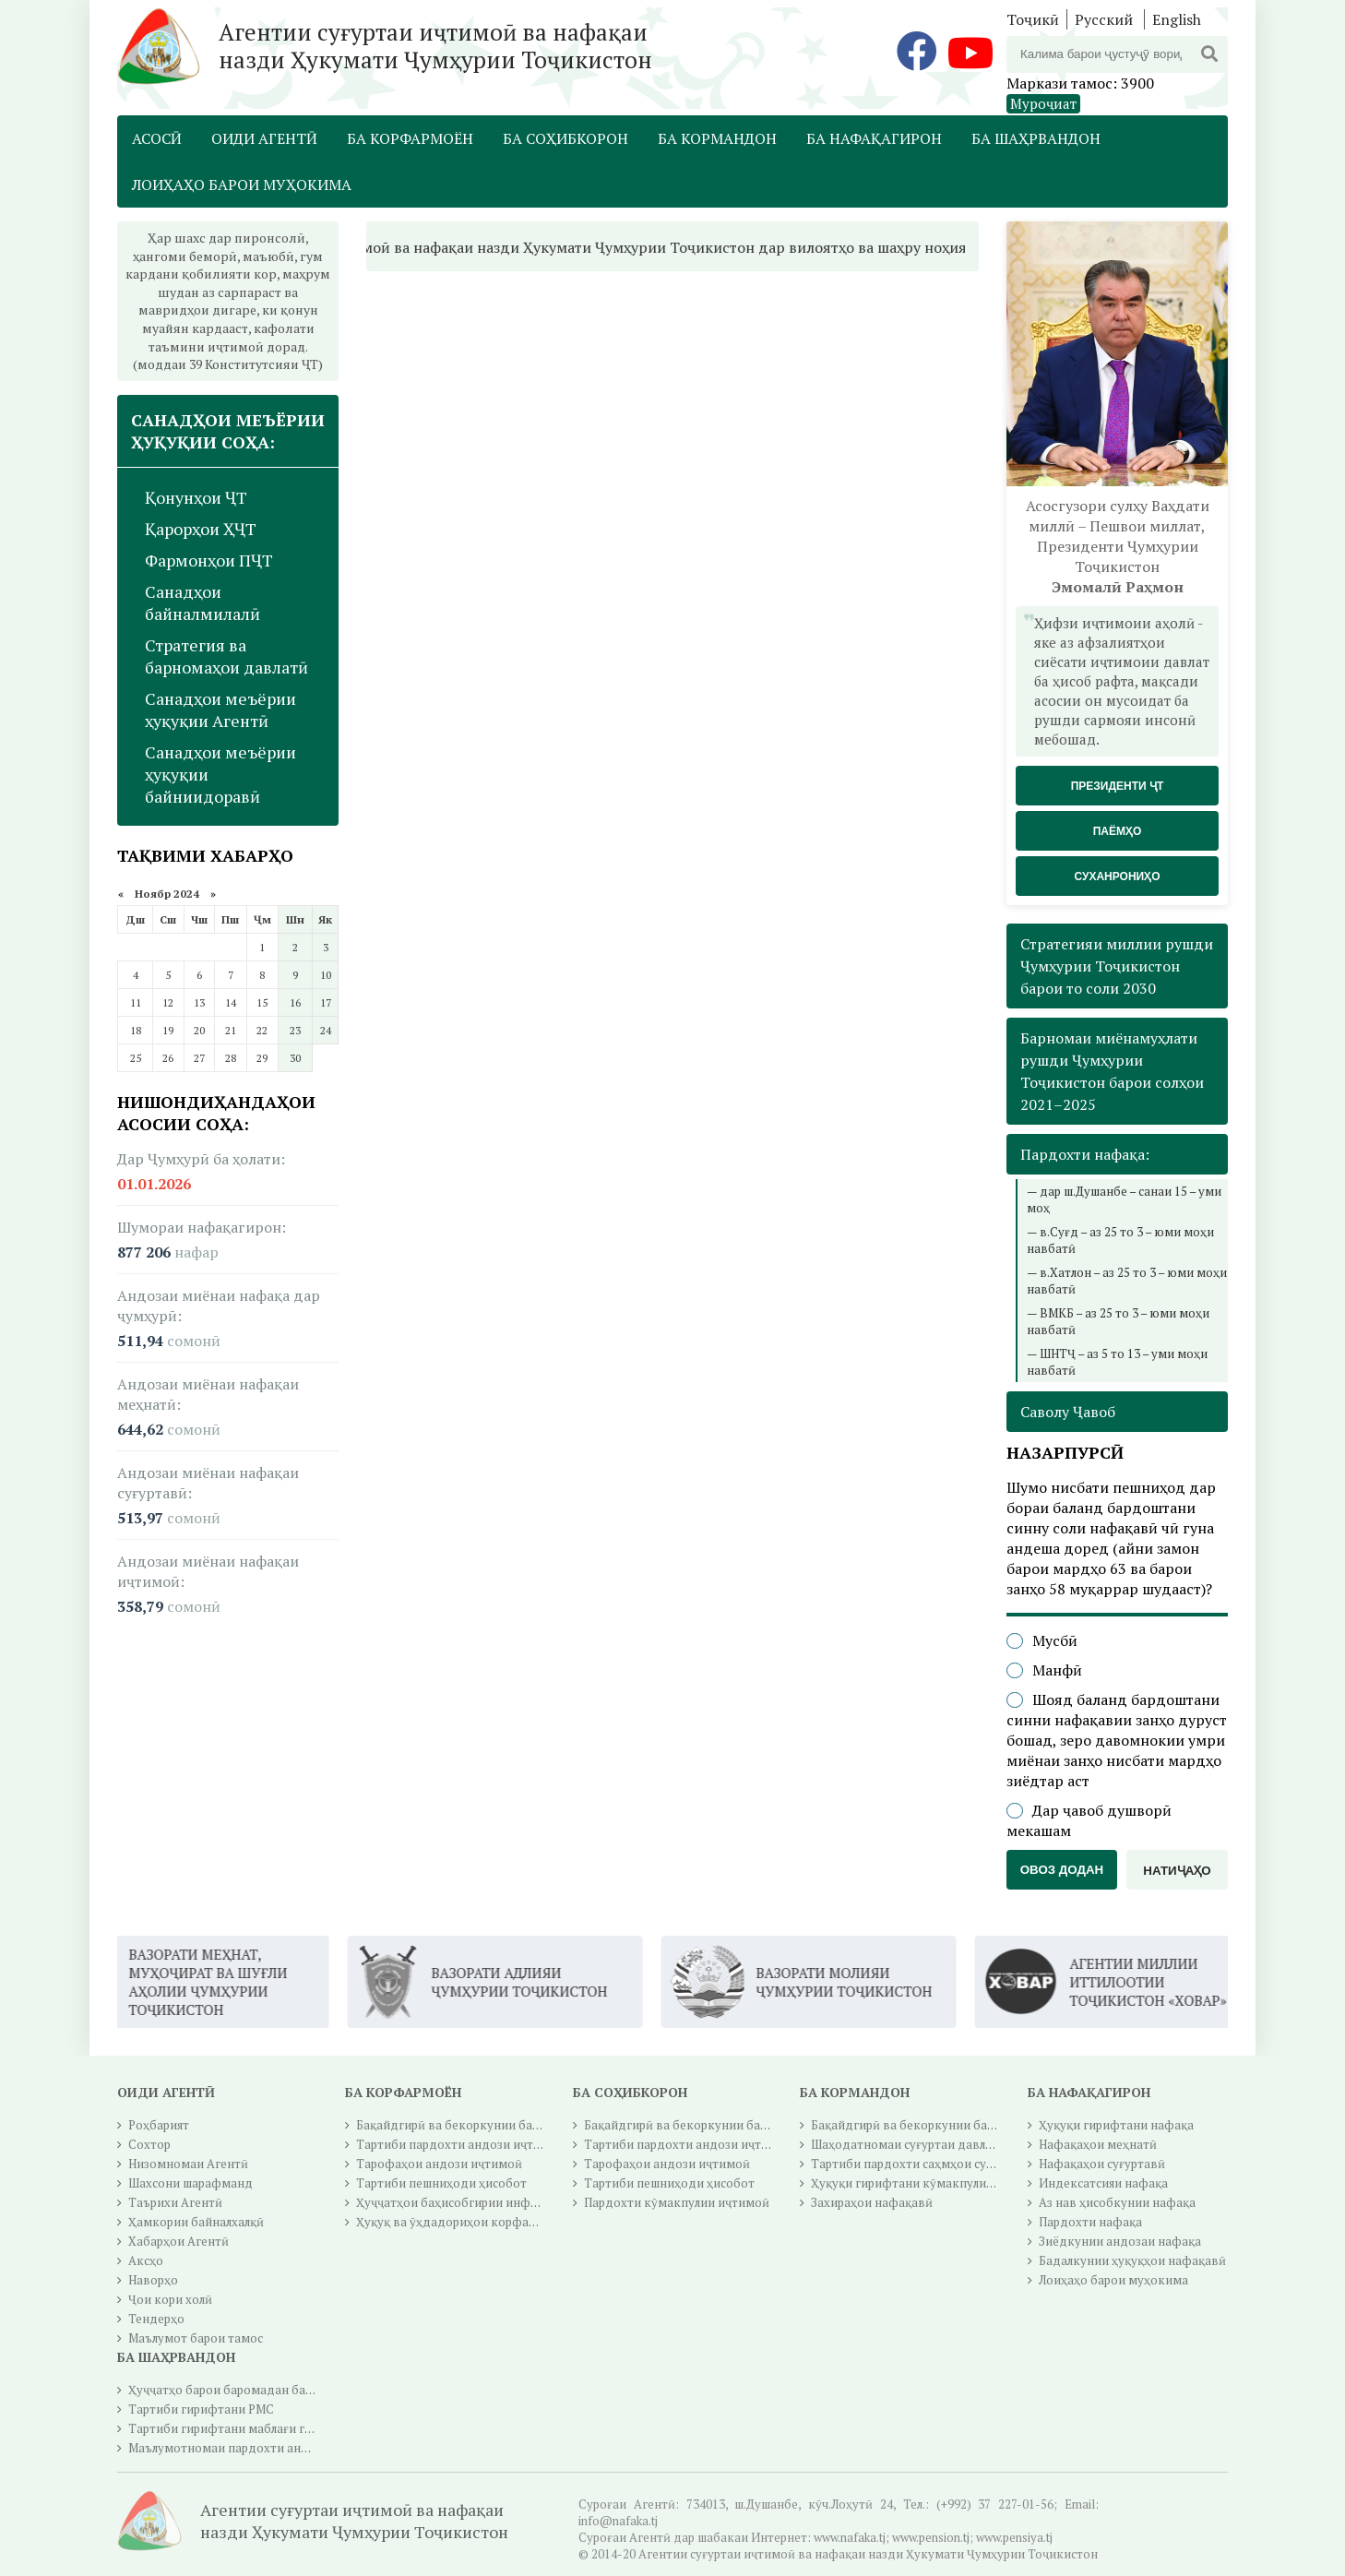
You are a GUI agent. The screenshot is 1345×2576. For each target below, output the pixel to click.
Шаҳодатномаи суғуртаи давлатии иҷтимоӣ (939, 2144)
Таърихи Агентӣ (175, 2202)
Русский (1104, 19)
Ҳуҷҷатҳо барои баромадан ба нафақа (239, 2389)
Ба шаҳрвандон (1036, 138)
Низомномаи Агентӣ (188, 2163)
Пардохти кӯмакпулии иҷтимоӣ (676, 2202)
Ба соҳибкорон (565, 138)
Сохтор (149, 2144)
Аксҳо (145, 2260)
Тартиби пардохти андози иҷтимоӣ (460, 2144)
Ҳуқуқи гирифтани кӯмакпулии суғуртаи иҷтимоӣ (956, 2183)
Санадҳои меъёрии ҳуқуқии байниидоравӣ (220, 774)
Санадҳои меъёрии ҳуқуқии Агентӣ (220, 709)
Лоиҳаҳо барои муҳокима (241, 184)
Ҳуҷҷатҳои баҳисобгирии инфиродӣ (461, 2202)
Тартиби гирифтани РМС (201, 2409)
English (1176, 19)
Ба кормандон (717, 138)
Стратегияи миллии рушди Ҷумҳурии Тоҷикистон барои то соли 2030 (1116, 966)
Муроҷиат (1043, 103)
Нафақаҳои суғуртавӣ (1102, 2163)
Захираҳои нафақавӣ (872, 2202)
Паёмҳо (1117, 831)
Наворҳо (153, 2280)
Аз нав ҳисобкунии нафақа (1117, 2202)
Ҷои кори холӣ (170, 2299)
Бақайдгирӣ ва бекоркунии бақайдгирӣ (472, 2125)
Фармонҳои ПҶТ (209, 560)
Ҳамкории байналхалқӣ (196, 2221)
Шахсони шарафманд (190, 2183)
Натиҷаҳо (1176, 1871)
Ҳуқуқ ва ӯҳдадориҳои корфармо (454, 2221)
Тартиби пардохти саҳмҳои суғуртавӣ (921, 2163)
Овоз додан (1062, 1870)
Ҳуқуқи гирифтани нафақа (1116, 2125)
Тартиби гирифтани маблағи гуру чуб (237, 2428)
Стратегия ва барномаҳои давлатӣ (226, 656)
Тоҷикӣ (1032, 19)
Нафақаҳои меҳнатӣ (1098, 2144)
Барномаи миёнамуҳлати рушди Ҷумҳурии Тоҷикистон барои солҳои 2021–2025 (1112, 1071)
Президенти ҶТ (1117, 786)
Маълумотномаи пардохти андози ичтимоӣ (256, 2447)
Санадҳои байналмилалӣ (202, 602)
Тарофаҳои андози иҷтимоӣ (439, 2163)
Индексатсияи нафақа (1103, 2183)
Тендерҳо (156, 2318)
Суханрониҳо (1117, 876)
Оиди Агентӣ (264, 138)
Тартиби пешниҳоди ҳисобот (441, 2183)
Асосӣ (157, 138)
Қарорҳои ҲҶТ (200, 529)
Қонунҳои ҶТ (196, 497)
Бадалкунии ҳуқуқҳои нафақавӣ (1132, 2260)
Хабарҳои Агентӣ (178, 2241)
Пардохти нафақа (1090, 2221)
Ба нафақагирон (874, 138)
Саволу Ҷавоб (1067, 1411)
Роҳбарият (158, 2125)
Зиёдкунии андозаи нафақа (1120, 2241)
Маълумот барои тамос (195, 2338)
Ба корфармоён (410, 138)
